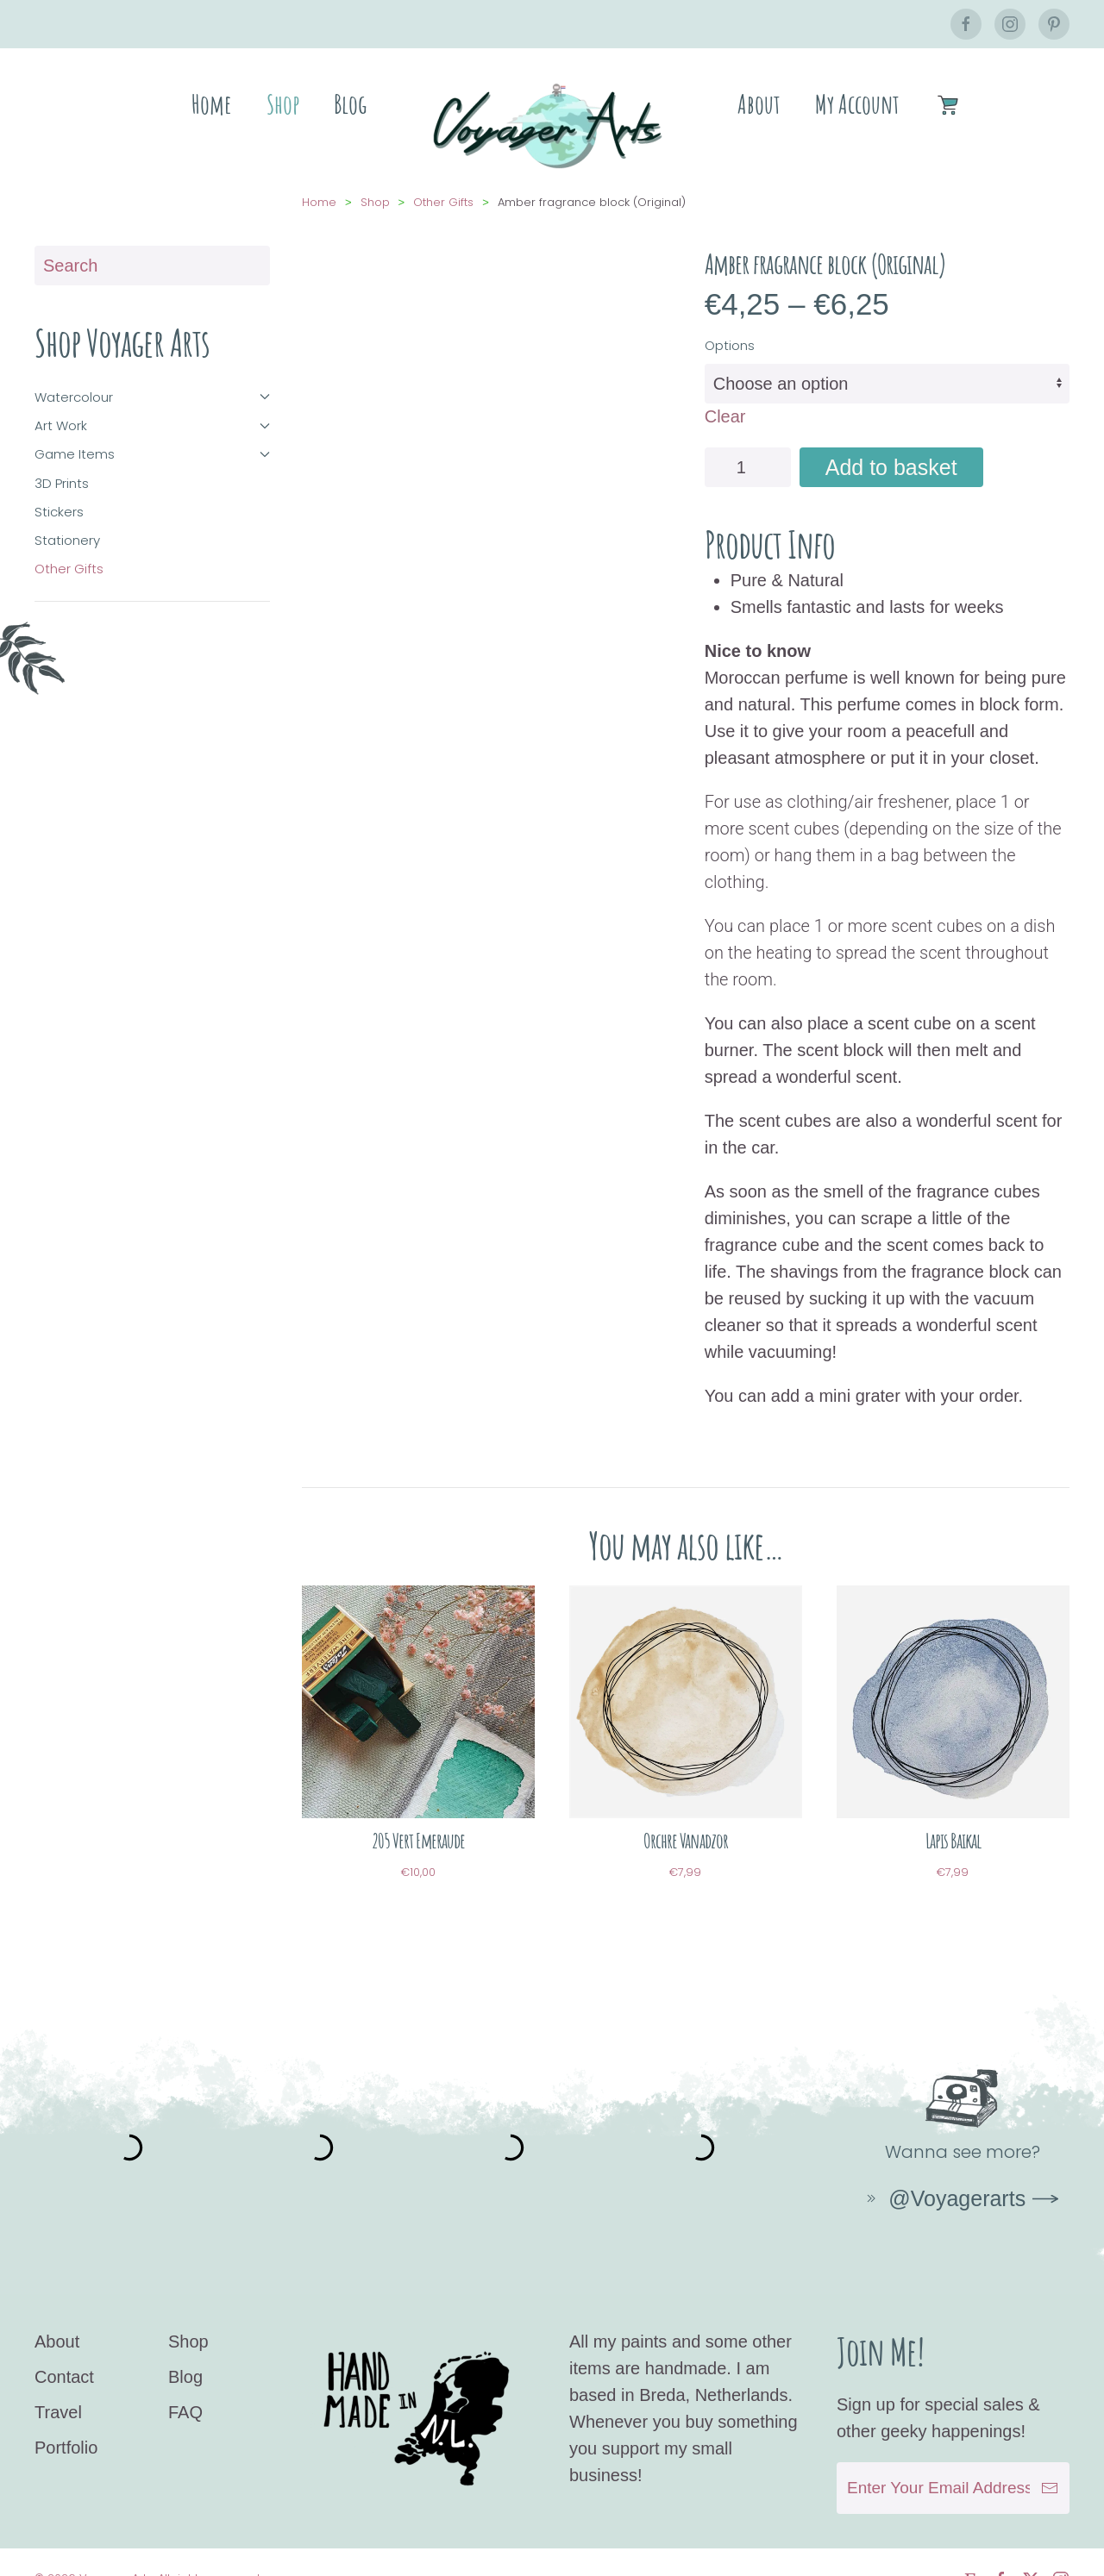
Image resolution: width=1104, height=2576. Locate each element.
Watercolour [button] (152, 380)
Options (730, 328)
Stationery (67, 523)
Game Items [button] (152, 437)
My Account (857, 104)
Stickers (59, 494)
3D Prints (61, 466)
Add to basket (891, 450)
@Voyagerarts (944, 2181)
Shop (283, 104)
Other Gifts (69, 551)
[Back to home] (552, 125)
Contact (64, 2343)
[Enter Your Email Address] (953, 2454)
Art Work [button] (152, 408)
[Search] (152, 248)
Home (211, 104)
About (759, 104)
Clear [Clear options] (725, 399)
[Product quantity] (748, 450)
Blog (350, 104)
